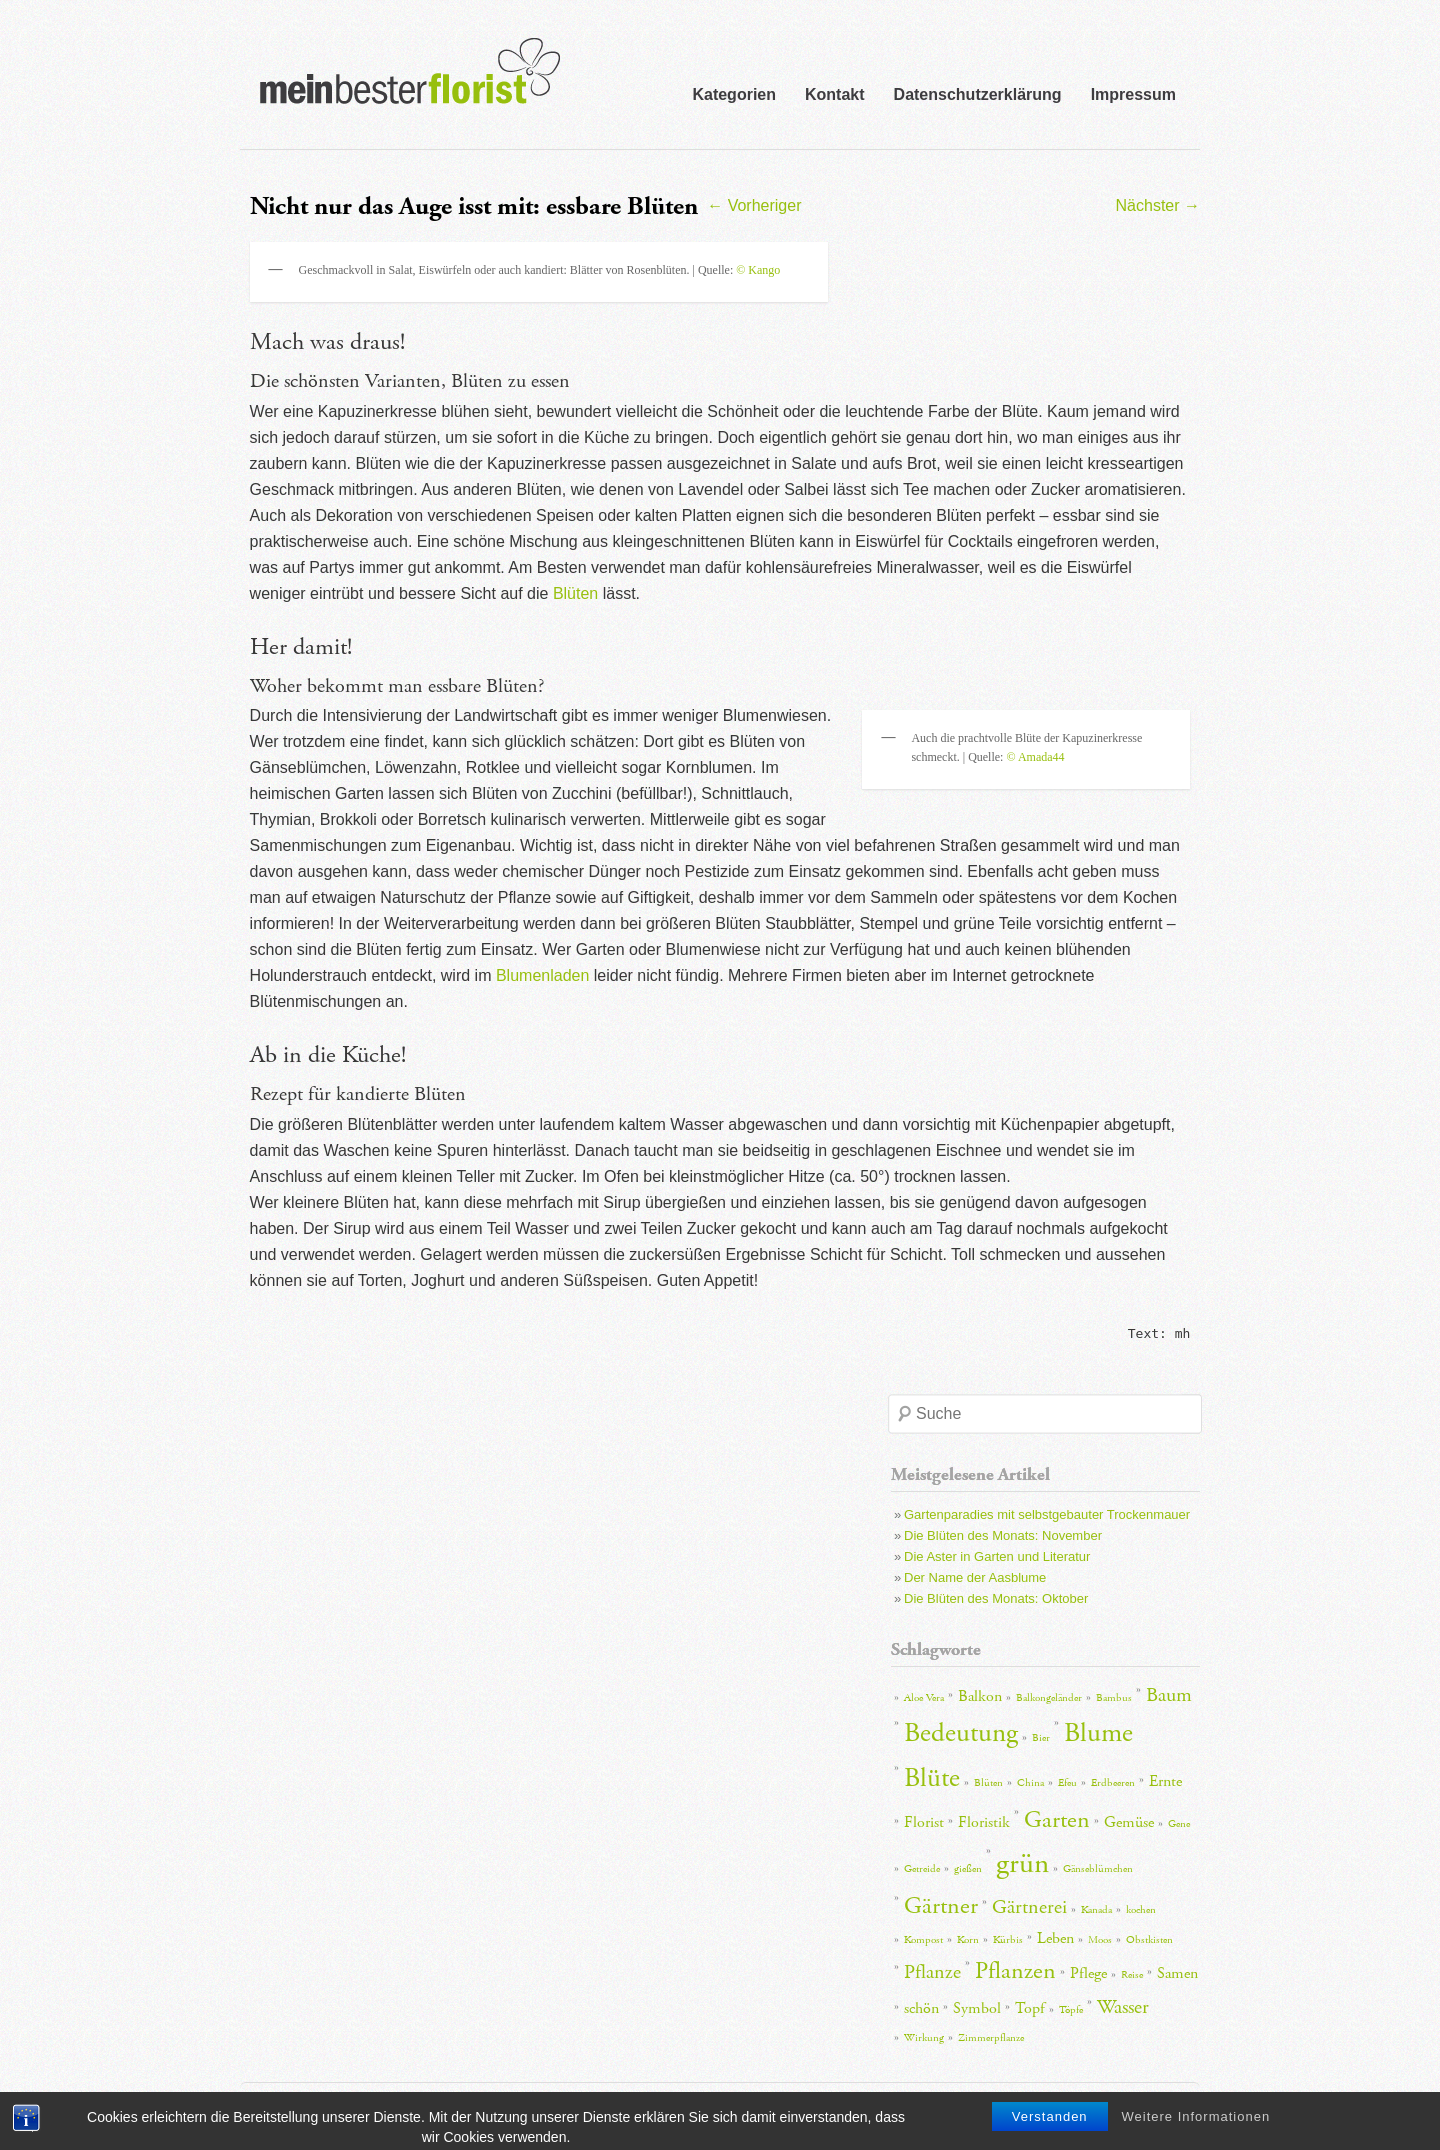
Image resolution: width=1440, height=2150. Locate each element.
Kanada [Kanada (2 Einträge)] (1096, 1910)
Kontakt (835, 94)
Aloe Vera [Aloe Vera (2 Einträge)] (924, 1698)
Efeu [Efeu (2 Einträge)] (1067, 1783)
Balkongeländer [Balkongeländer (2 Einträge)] (1049, 1698)
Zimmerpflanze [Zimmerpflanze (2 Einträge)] (991, 2038)
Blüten (575, 593)
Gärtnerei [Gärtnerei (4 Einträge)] (1029, 1907)
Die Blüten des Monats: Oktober (996, 1598)
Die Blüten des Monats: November (1003, 1535)
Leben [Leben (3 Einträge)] (1055, 1938)
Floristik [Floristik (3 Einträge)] (984, 1822)
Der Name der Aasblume (975, 1577)
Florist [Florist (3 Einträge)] (924, 1822)
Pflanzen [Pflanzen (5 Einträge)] (1015, 1971)
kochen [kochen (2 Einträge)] (1141, 1910)
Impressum (1133, 94)
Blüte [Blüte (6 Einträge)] (932, 1778)
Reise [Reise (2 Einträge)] (1132, 1975)
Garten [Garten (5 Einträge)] (1057, 1820)
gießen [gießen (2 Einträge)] (968, 1869)
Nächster (1158, 205)
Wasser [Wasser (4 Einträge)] (1123, 2007)
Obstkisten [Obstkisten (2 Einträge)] (1149, 1940)
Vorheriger (754, 205)
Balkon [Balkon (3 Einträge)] (980, 1696)
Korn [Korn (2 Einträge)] (968, 1940)
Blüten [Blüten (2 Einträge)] (988, 1783)
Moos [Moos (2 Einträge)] (1100, 1940)
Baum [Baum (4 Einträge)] (1169, 1695)
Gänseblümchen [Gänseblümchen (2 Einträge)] (1098, 1869)
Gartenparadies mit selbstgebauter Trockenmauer (1047, 1514)
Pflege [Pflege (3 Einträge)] (1088, 1973)
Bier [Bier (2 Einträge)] (1041, 1738)
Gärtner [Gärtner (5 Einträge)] (941, 1906)
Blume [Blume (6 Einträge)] (1098, 1733)
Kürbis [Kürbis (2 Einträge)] (1008, 1940)
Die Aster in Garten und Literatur (997, 1556)
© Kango (758, 270)
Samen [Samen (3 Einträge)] (1177, 1973)
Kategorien (734, 94)
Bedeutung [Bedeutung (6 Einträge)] (961, 1733)
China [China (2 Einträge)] (1030, 1783)
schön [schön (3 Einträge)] (921, 2008)
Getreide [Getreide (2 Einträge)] (922, 1869)
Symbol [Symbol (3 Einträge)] (977, 2008)
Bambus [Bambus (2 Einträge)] (1114, 1698)
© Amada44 (1035, 757)
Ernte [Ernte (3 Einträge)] (1165, 1781)
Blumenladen (542, 975)
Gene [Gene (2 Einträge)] (1179, 1824)
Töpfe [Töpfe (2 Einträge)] (1071, 2010)
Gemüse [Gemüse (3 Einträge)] (1129, 1822)
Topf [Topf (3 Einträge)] (1030, 2008)
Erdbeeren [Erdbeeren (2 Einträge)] (1113, 1783)
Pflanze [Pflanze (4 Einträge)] (932, 1972)
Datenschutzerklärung (978, 94)
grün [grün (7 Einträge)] (1022, 1863)
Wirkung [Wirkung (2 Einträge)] (924, 2038)
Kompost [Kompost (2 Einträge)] (923, 1940)
